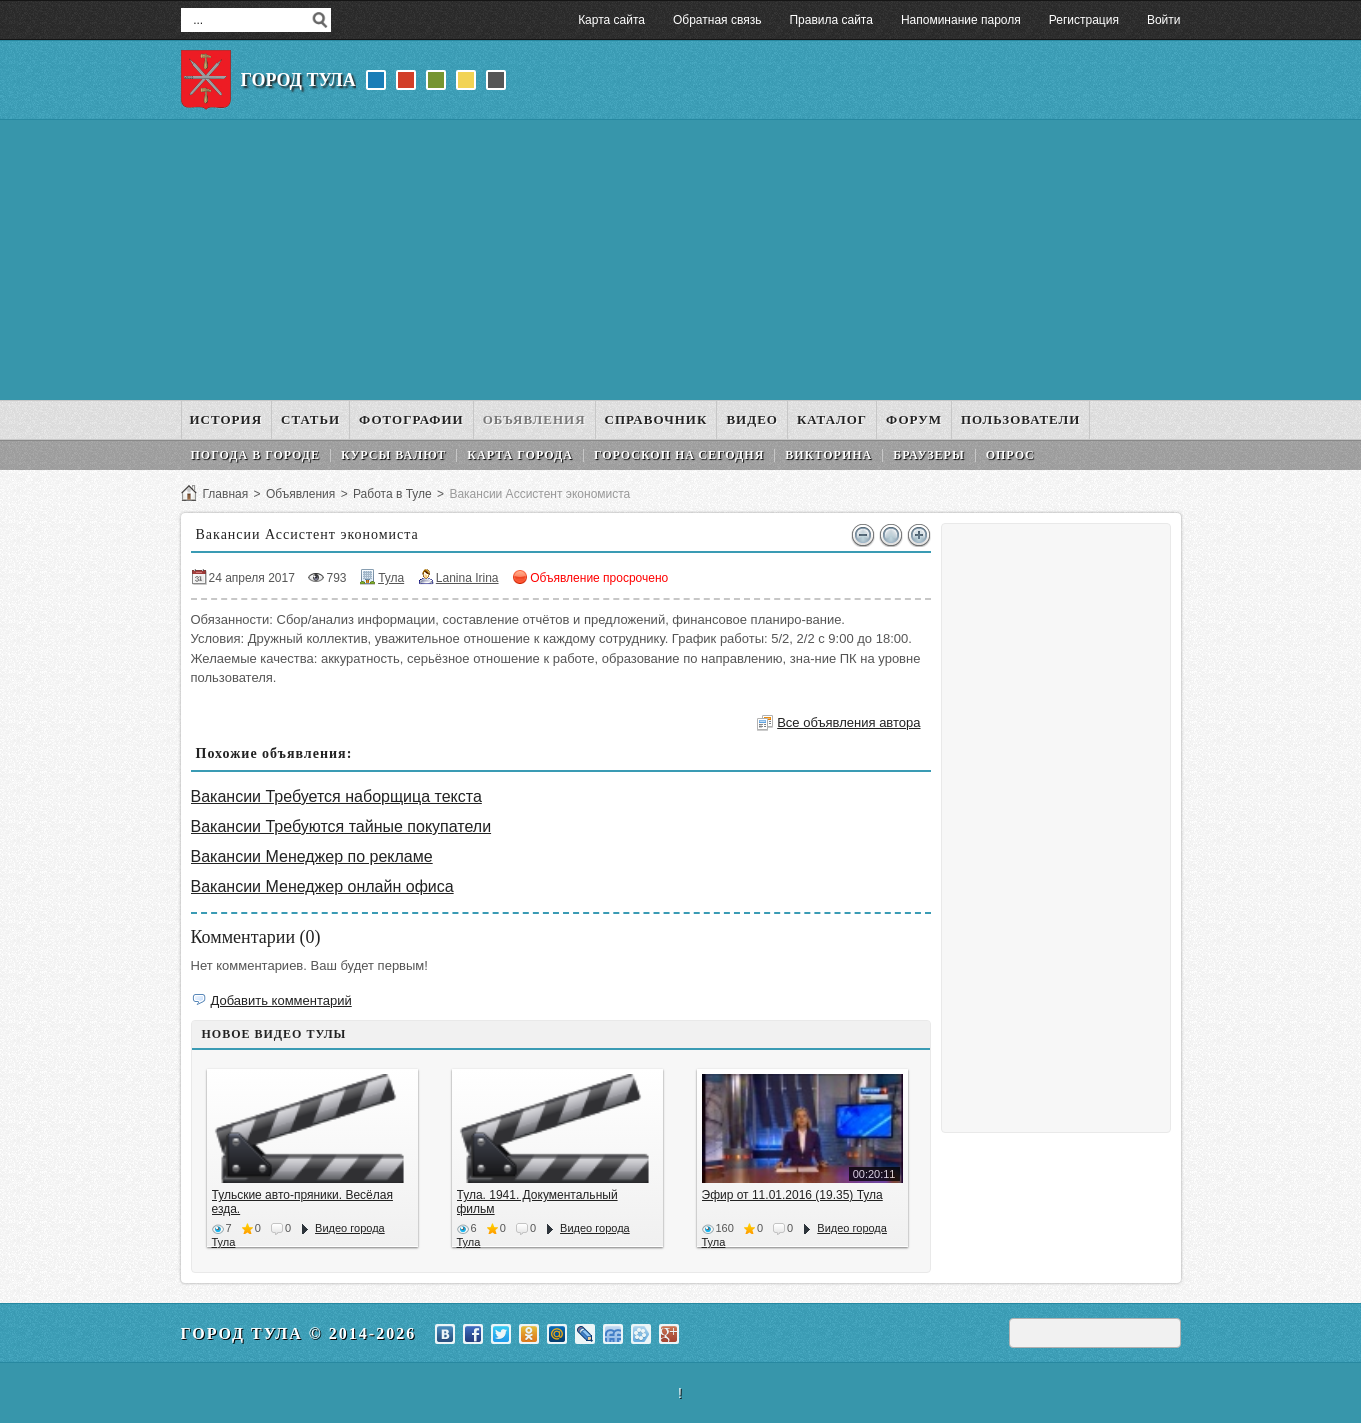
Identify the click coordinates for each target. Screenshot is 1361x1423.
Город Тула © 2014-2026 (299, 1333)
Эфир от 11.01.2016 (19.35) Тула (792, 1195)
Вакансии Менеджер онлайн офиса (322, 886)
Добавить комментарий (281, 1000)
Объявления (300, 494)
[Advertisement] (681, 260)
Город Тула (298, 80)
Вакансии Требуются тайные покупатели (341, 826)
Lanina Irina (467, 578)
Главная (226, 494)
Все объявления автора (848, 722)
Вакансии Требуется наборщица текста (336, 796)
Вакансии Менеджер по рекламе (312, 856)
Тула (391, 578)
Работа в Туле (392, 494)
